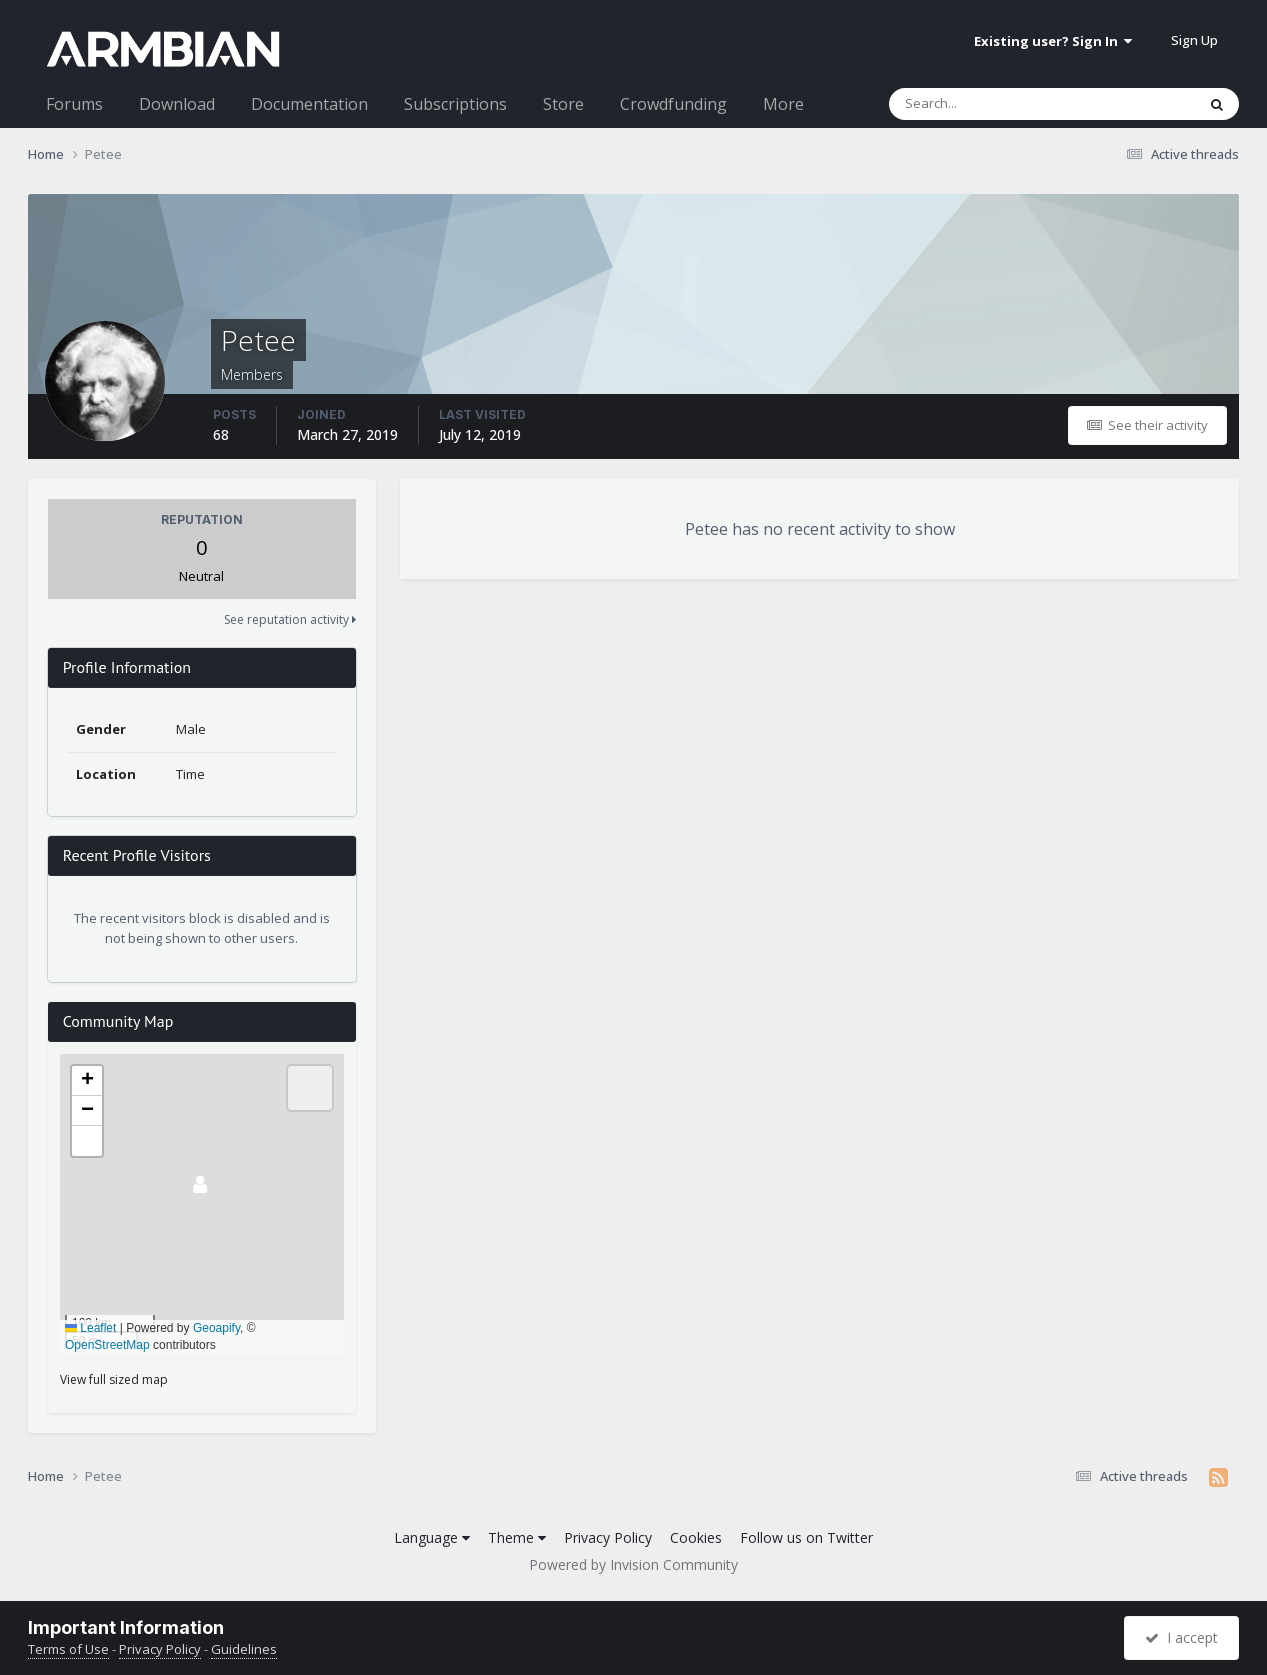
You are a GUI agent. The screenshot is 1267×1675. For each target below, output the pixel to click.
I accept (1181, 1637)
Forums (74, 104)
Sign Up (1194, 40)
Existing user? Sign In (1053, 41)
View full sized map (114, 1379)
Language (432, 1537)
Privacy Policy (608, 1537)
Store (563, 104)
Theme (517, 1537)
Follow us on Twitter (806, 1537)
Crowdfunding (673, 104)
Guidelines (244, 1649)
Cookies (696, 1537)
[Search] (990, 104)
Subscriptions (455, 104)
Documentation (309, 104)
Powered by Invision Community (633, 1564)
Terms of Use (68, 1649)
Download (177, 104)
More (783, 104)
